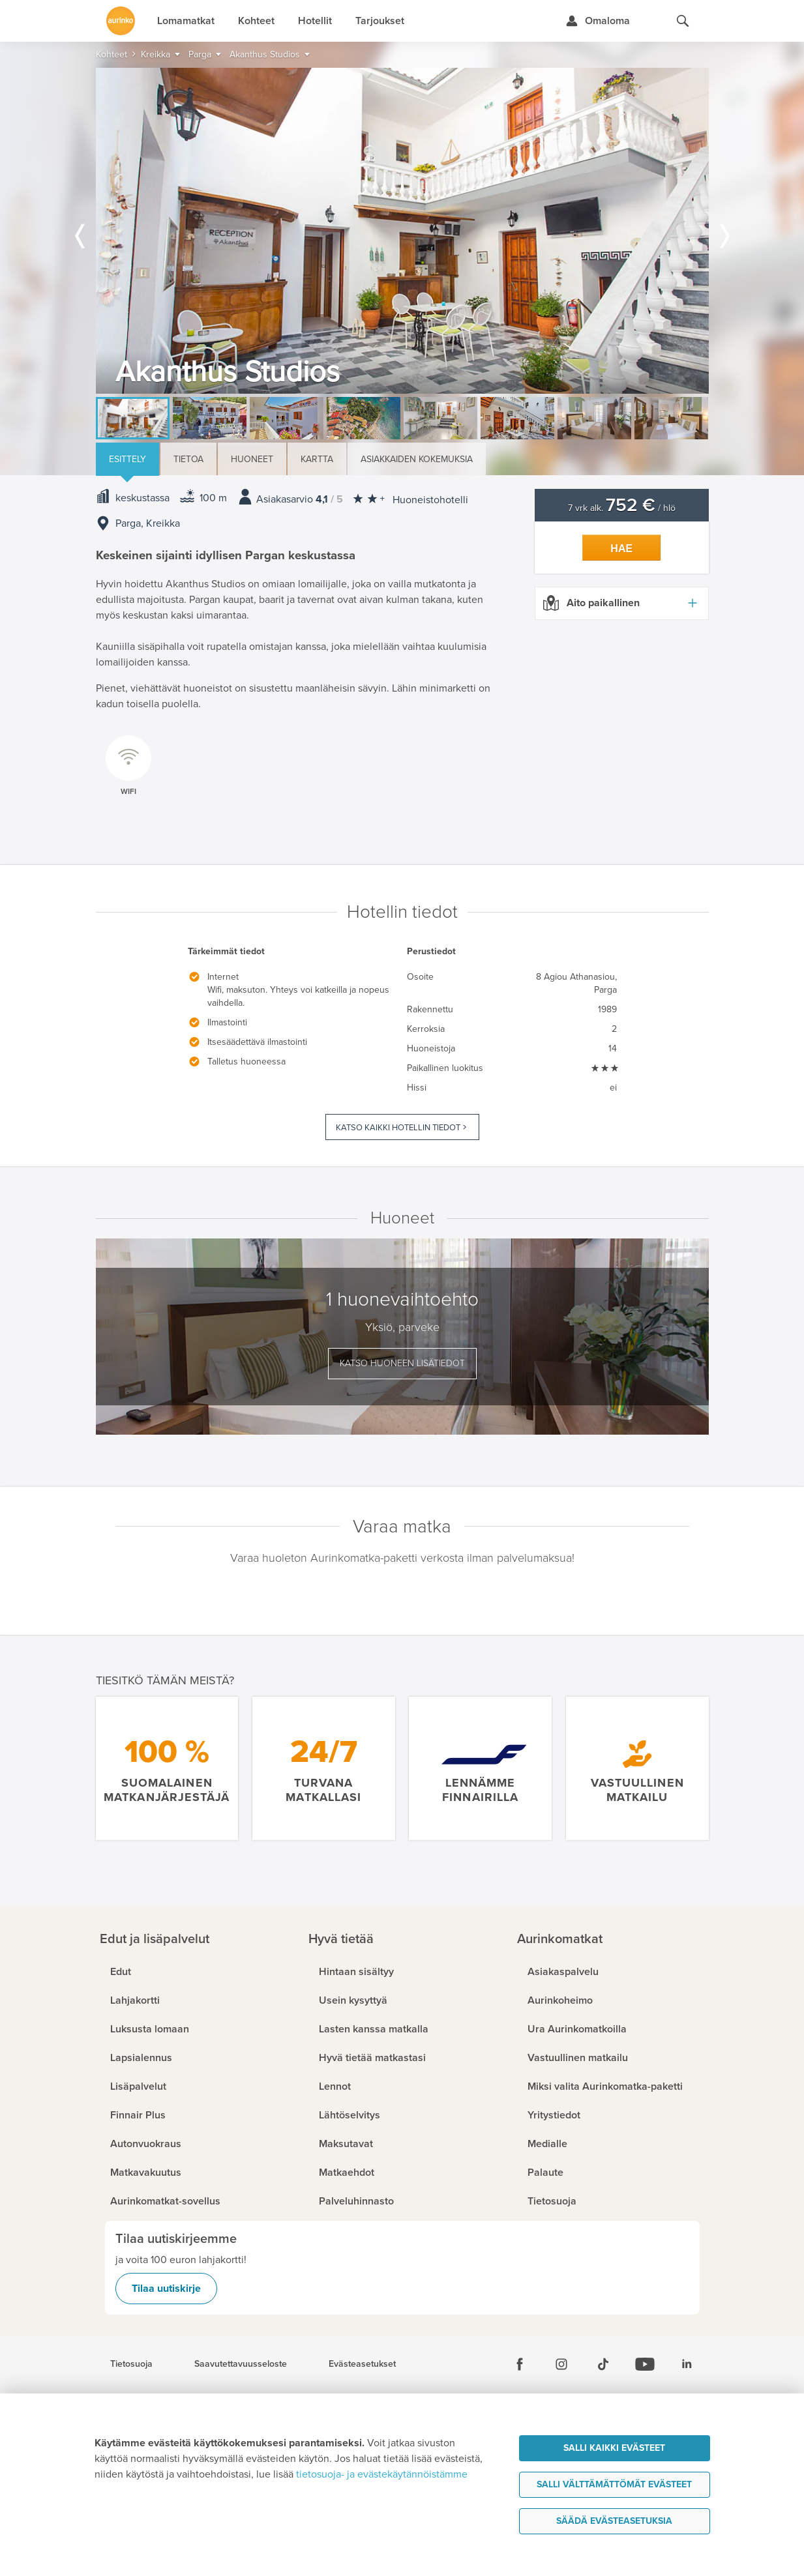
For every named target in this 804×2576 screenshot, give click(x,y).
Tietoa (188, 459)
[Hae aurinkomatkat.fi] (682, 21)
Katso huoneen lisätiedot (402, 1363)
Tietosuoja (131, 2364)
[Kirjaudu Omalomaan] (597, 21)
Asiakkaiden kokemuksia (417, 459)
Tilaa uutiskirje (166, 2288)
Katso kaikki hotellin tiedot (398, 1127)
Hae (621, 548)
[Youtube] (645, 2364)
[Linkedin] (686, 2364)
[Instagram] (561, 2364)
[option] (402, 231)
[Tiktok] (603, 2364)
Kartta (317, 459)
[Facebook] (519, 2364)
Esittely (127, 459)
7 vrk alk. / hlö (622, 508)
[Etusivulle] (120, 21)
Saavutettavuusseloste (240, 2364)
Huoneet (252, 459)
